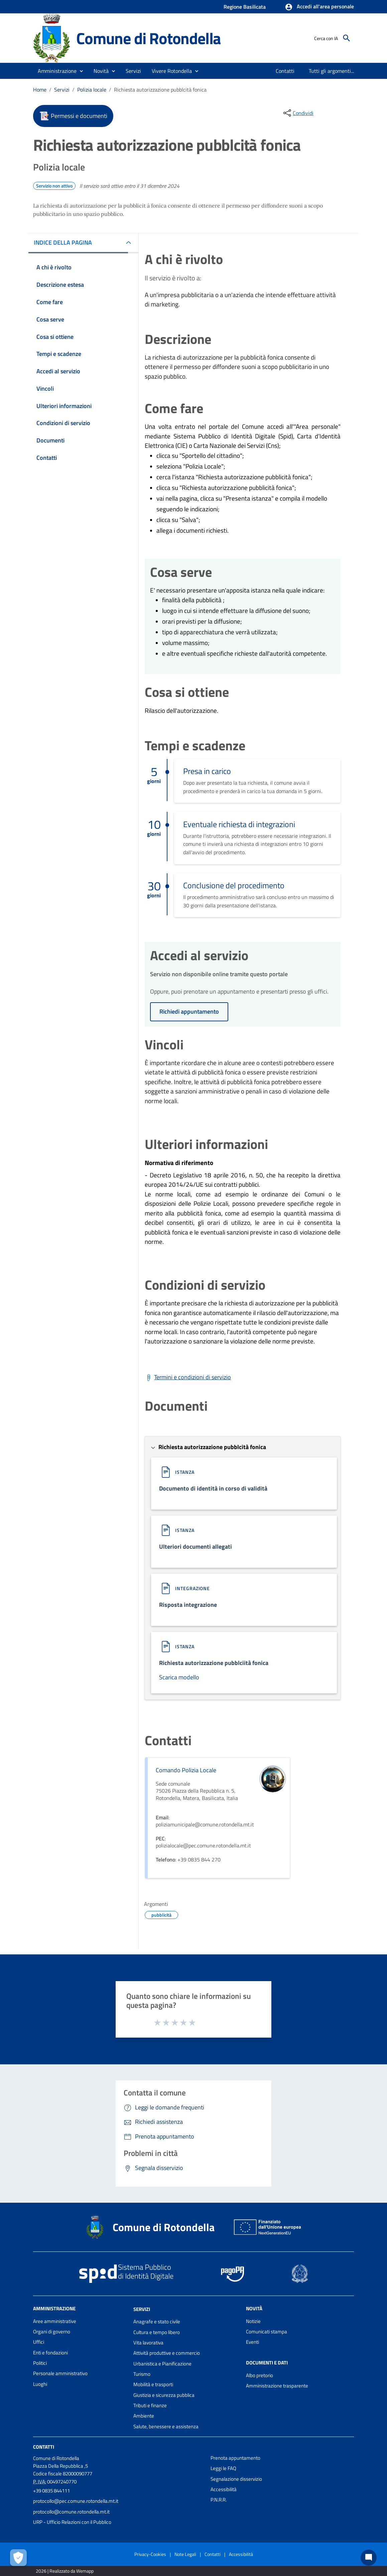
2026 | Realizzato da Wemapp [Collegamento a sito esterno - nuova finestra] (65, 2570)
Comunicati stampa (266, 2331)
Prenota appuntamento (235, 2458)
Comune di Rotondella (148, 38)
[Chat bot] (368, 2557)
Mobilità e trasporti (153, 2384)
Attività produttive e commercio (166, 2353)
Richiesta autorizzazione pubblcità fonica (160, 90)
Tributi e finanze (150, 2405)
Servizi (62, 90)
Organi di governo (51, 2331)
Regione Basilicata (245, 7)
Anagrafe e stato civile (156, 2321)
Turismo (141, 2374)
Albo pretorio (259, 2375)
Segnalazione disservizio (236, 2479)
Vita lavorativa (148, 2342)
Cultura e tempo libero (156, 2332)
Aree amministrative (54, 2321)
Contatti (43, 2447)
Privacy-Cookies (150, 2554)
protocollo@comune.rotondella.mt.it (71, 2512)
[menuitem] (285, 71)
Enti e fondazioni (50, 2352)
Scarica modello (179, 1677)
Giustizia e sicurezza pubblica (164, 2395)
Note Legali (185, 2554)
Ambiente (143, 2416)
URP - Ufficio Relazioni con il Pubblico (72, 2522)
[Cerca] (346, 38)
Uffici (38, 2342)
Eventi (252, 2342)
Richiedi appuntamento (189, 1011)
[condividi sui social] (298, 113)
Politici (40, 2363)
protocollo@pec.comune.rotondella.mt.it (75, 2501)
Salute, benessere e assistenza (166, 2426)
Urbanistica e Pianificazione (162, 2363)
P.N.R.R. (219, 2499)
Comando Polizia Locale (186, 1770)
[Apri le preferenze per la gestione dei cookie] (18, 2557)
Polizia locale (91, 90)
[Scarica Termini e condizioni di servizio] (188, 1377)
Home (39, 90)
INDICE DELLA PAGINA (63, 242)
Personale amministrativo (60, 2373)
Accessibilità (224, 2489)
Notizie (253, 2321)
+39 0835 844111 (51, 2490)
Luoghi (40, 2384)
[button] (319, 7)
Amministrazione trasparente (277, 2386)
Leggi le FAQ (223, 2468)
